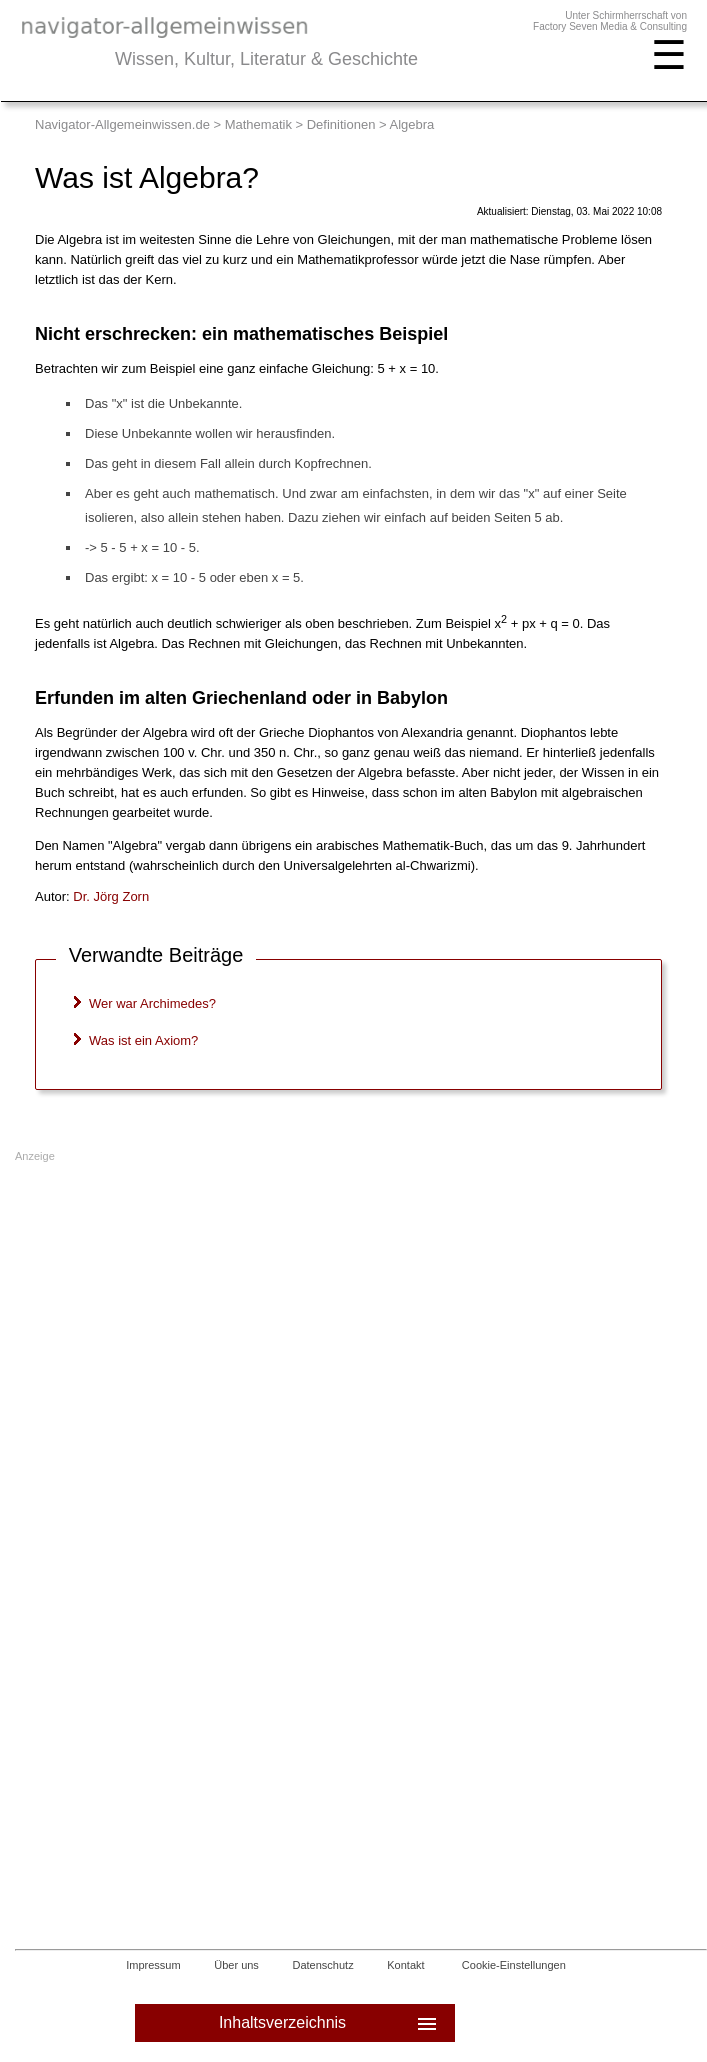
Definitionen (341, 124)
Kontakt (405, 1965)
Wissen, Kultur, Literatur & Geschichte (266, 59)
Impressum (153, 1965)
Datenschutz (323, 1965)
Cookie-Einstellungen (514, 1965)
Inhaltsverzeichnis (329, 2023)
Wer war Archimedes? (152, 1003)
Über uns (236, 1965)
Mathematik (258, 124)
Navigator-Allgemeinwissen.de (122, 124)
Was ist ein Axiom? (143, 1040)
